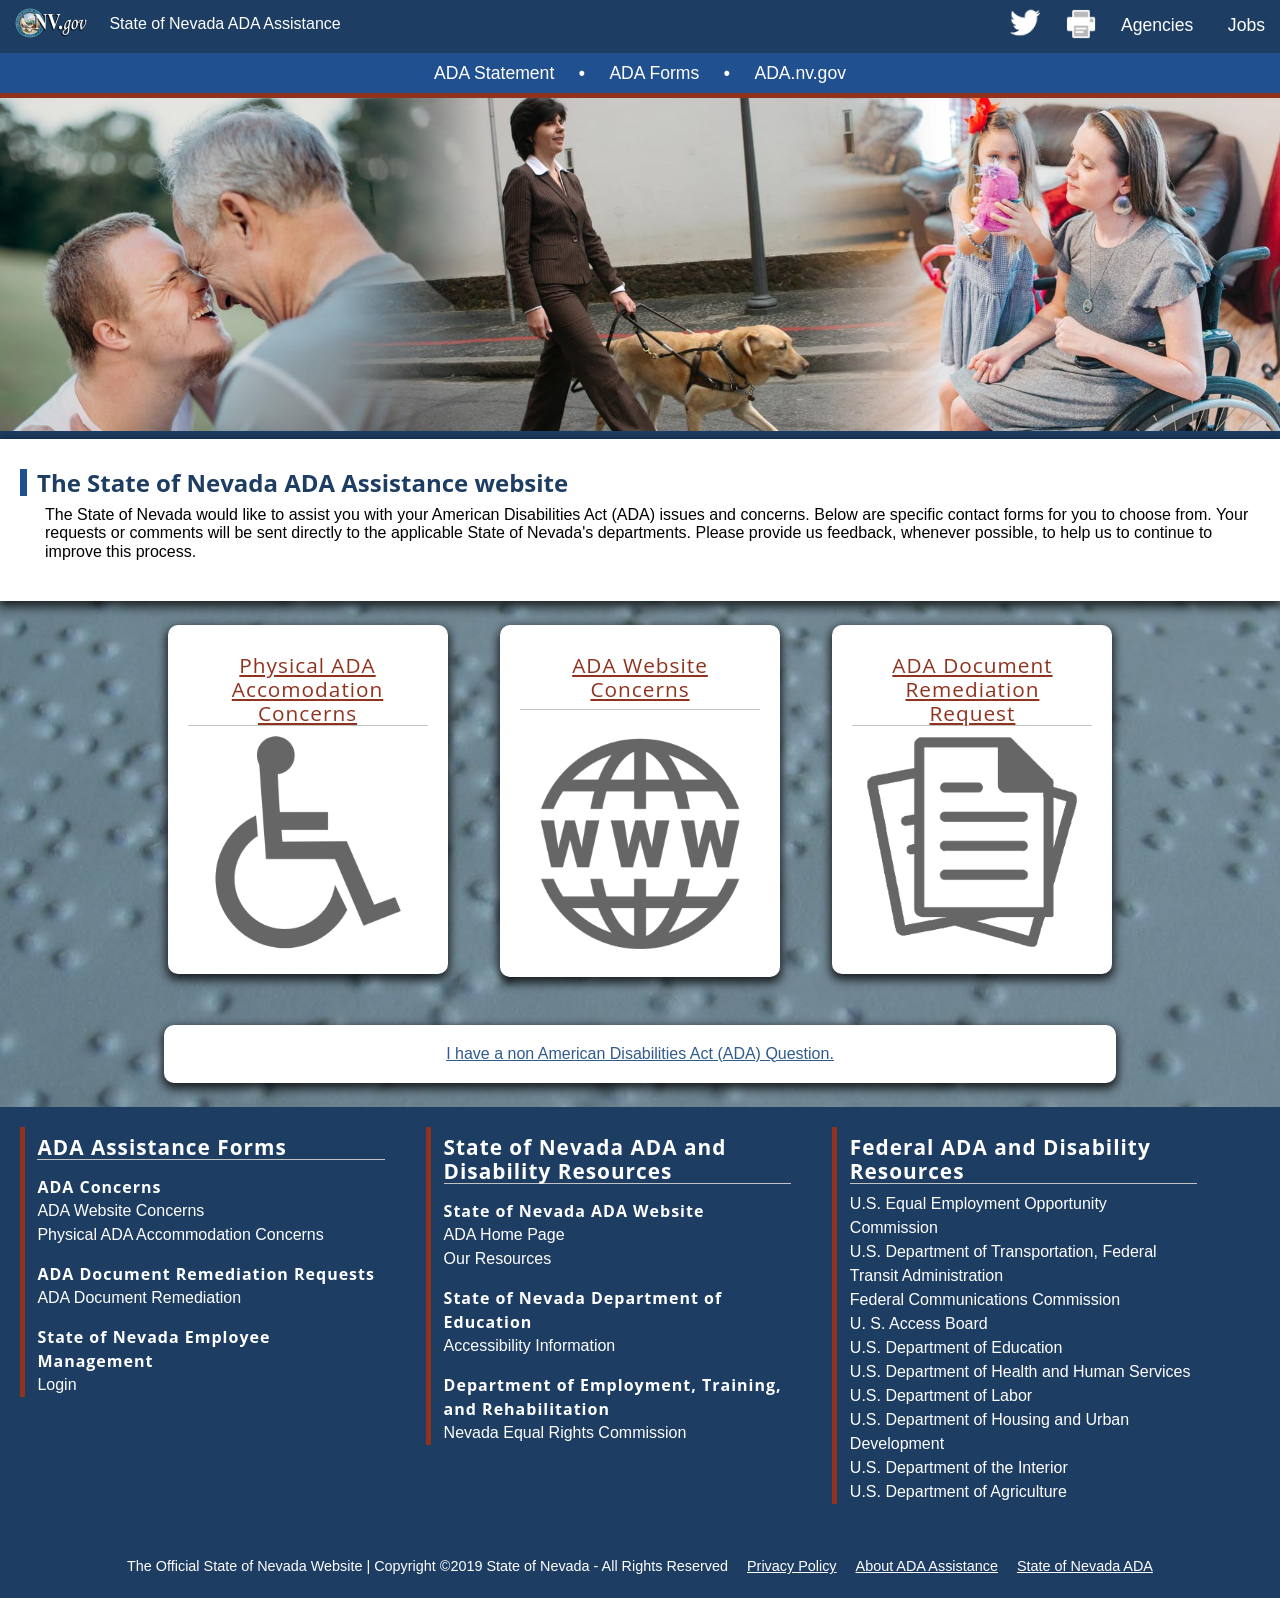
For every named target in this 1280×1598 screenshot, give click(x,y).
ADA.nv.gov (800, 73)
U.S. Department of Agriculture (958, 1491)
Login (56, 1384)
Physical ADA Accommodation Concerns (180, 1234)
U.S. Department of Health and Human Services (1020, 1371)
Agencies (1157, 25)
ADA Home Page (504, 1234)
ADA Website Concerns (120, 1210)
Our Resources (498, 1258)
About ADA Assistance (927, 1566)
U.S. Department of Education (956, 1347)
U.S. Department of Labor (941, 1395)
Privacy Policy (792, 1566)
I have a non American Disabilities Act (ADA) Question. (640, 1053)
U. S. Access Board (919, 1323)
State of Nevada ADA (1085, 1566)
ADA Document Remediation (139, 1297)
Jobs (1246, 25)
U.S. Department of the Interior (959, 1467)
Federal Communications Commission (985, 1299)
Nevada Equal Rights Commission (565, 1432)
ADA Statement (494, 73)
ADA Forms (654, 73)
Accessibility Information (530, 1345)
